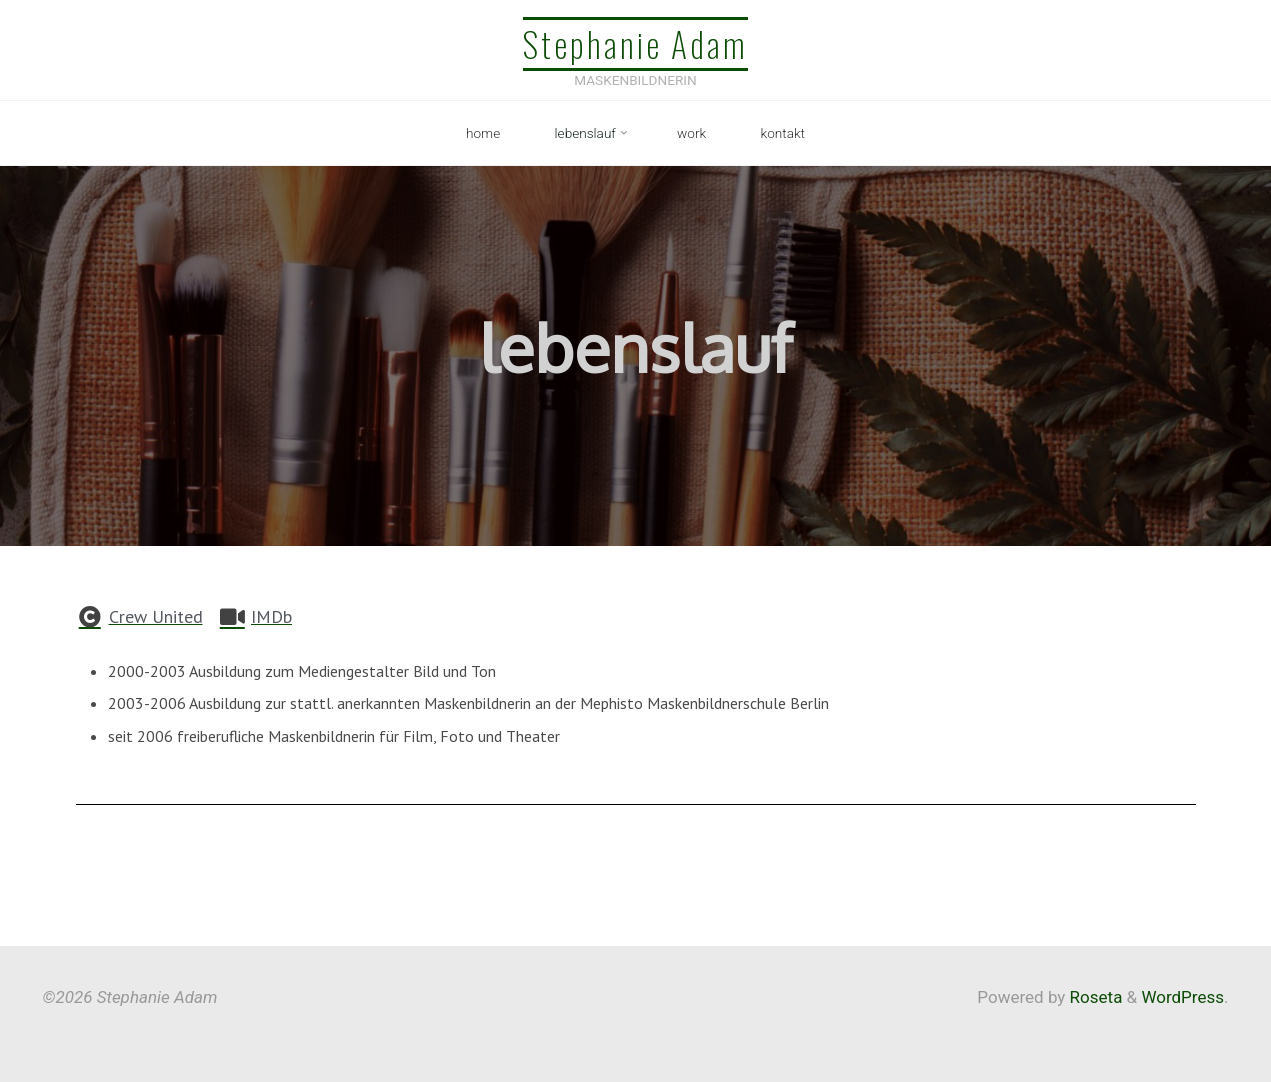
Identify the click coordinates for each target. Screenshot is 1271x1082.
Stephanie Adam (635, 43)
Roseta (1093, 997)
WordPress (1182, 997)
